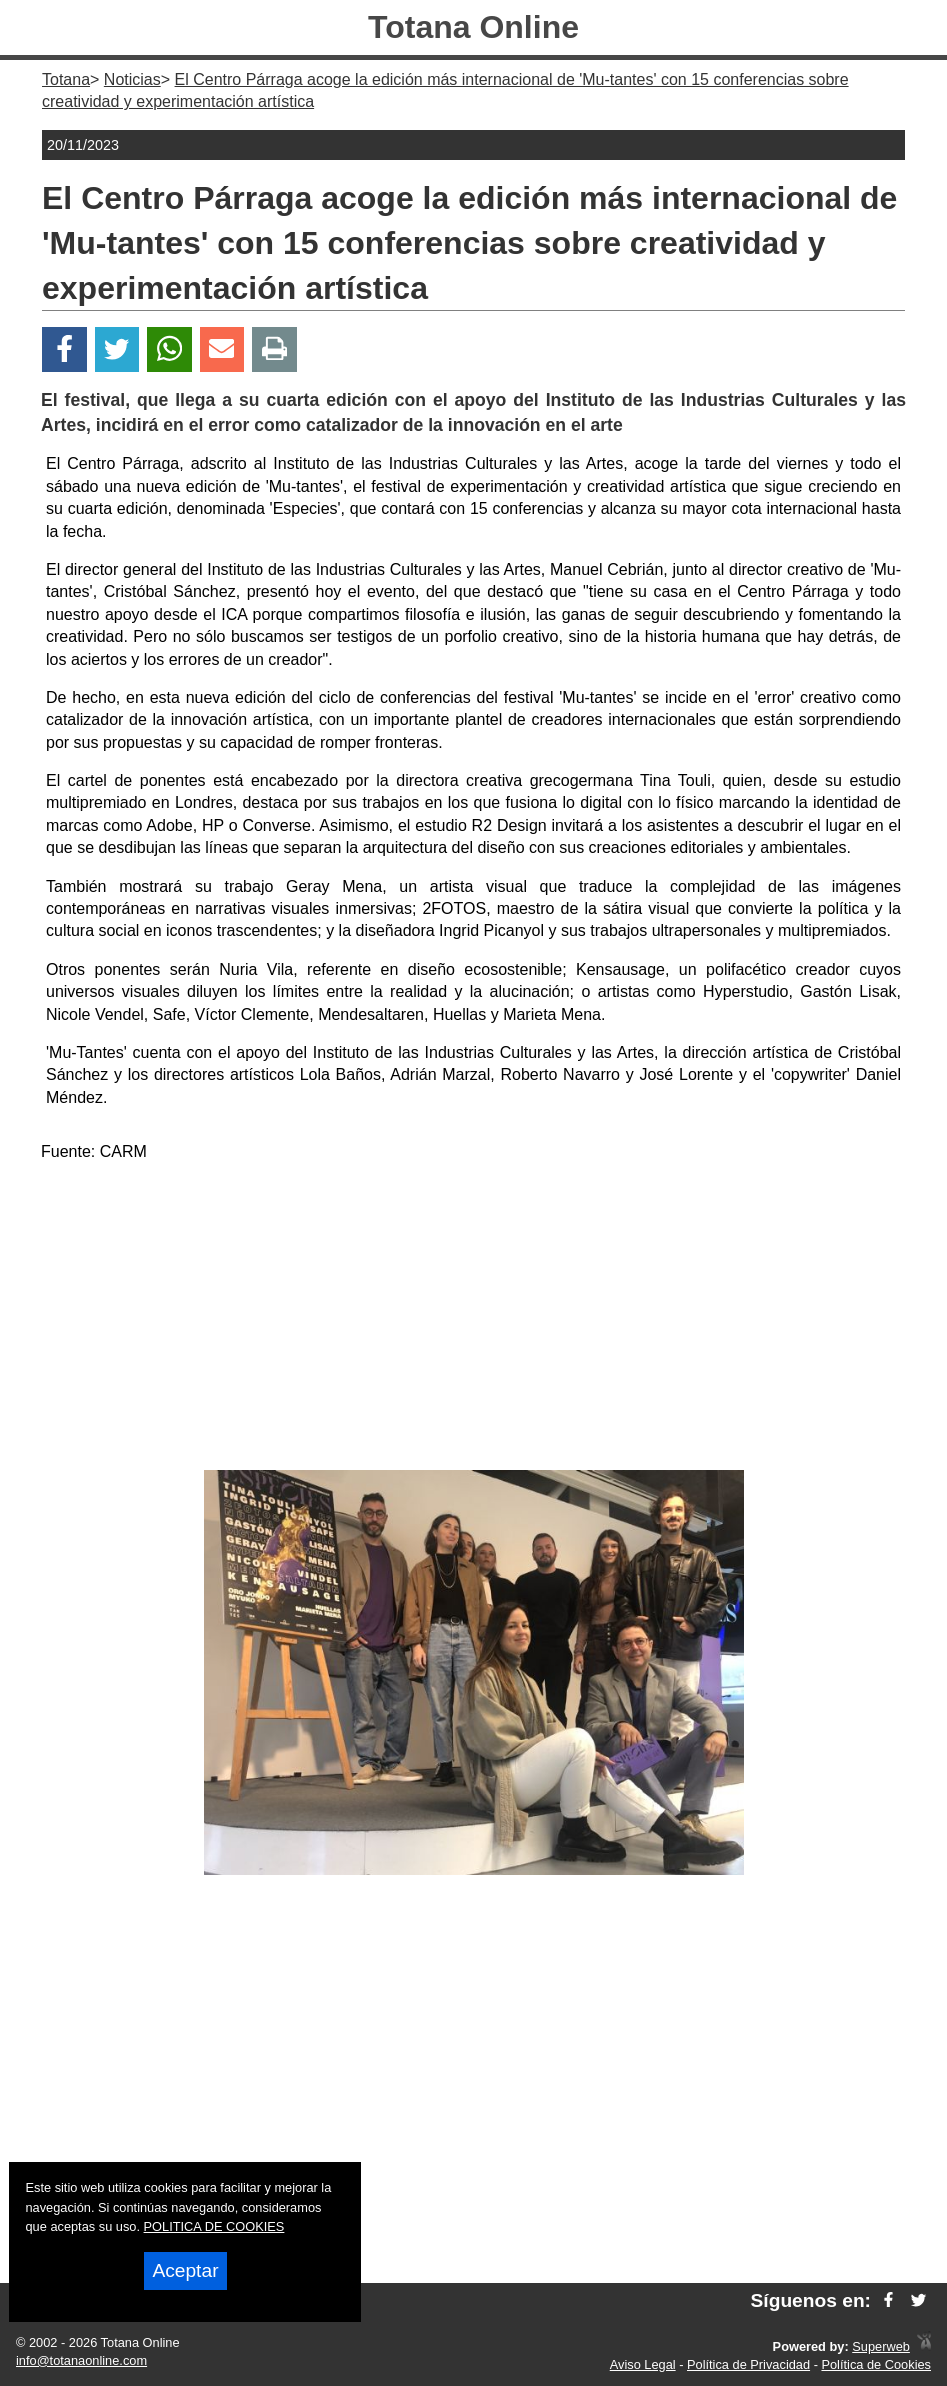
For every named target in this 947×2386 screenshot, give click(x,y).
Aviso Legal (643, 2364)
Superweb (881, 2346)
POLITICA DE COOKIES (214, 2226)
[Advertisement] (474, 1320)
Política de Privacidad (748, 2364)
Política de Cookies (876, 2364)
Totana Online (473, 27)
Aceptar (185, 2270)
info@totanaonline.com (81, 2360)
